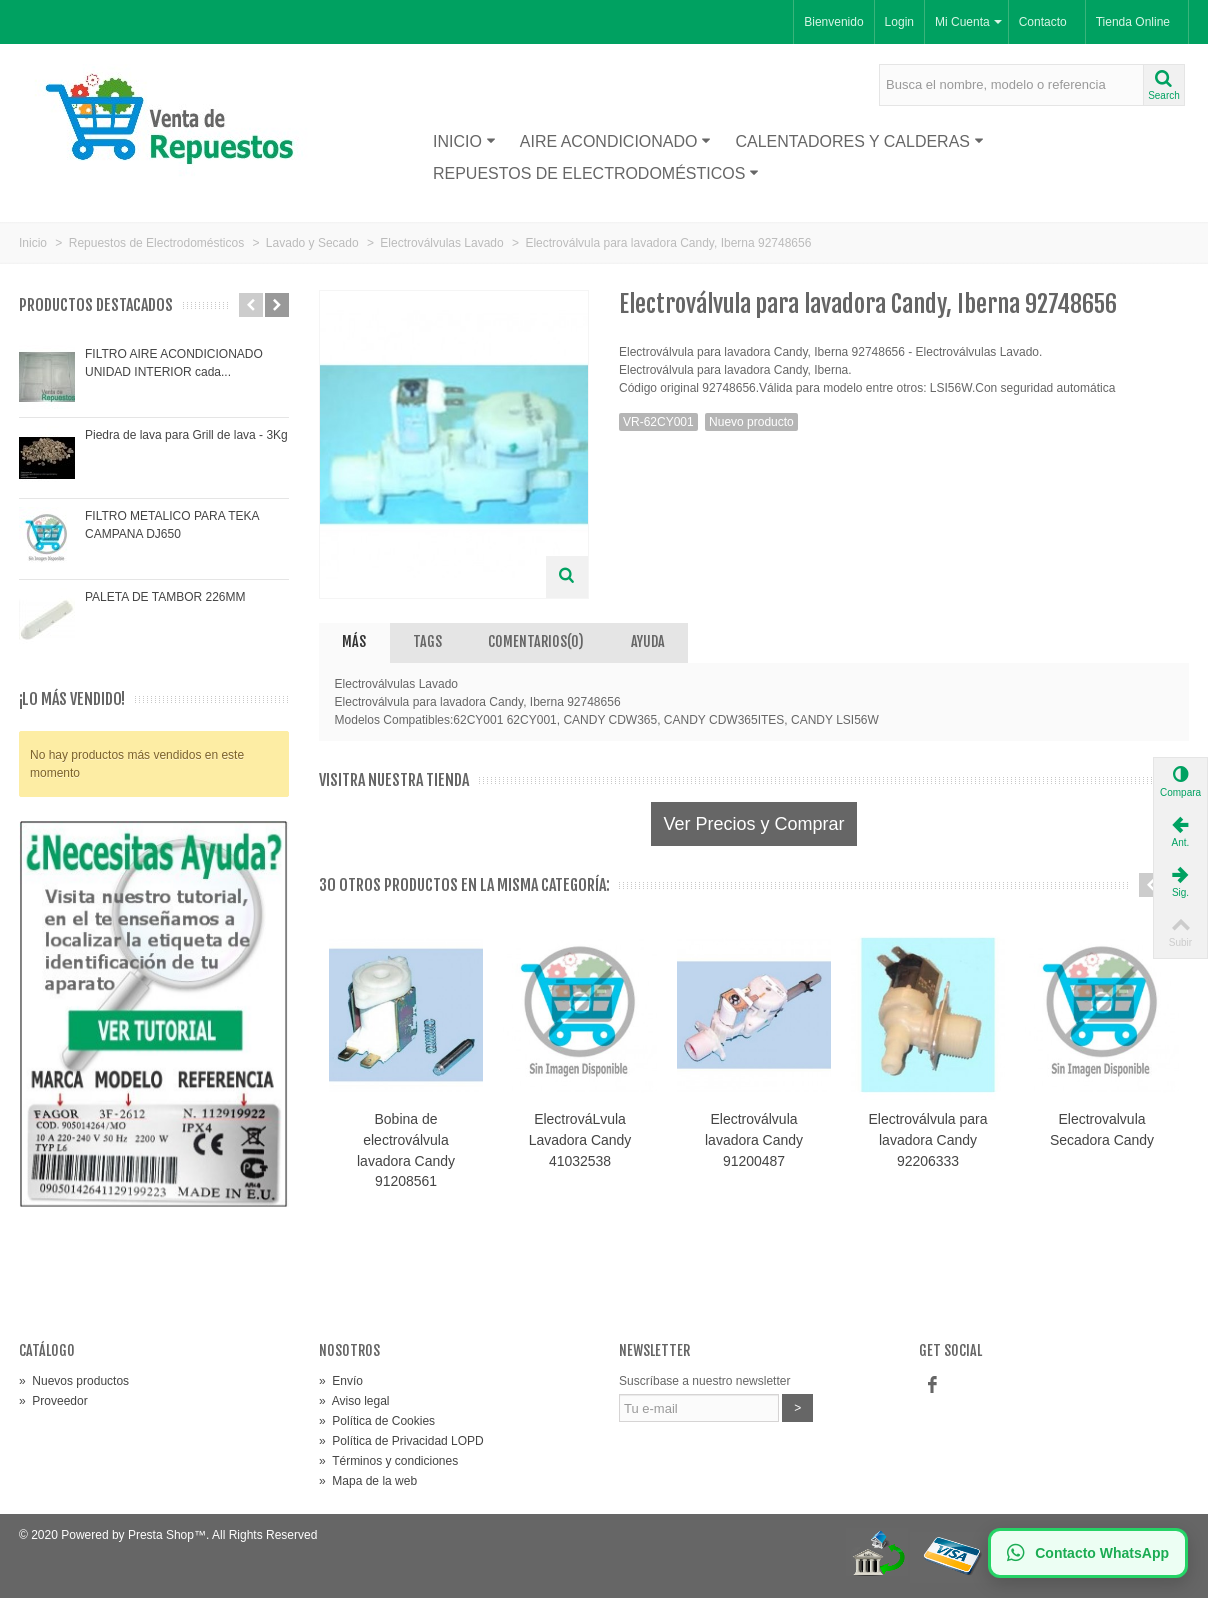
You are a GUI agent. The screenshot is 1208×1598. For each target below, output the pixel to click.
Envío (341, 1381)
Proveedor (53, 1401)
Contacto (1043, 22)
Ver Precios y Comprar (753, 824)
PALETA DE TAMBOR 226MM (165, 597)
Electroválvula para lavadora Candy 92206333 (928, 1140)
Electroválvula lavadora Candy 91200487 (754, 1140)
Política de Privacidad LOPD (401, 1441)
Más (354, 641)
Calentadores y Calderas (859, 141)
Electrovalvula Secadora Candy (1102, 1129)
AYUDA (648, 641)
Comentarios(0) (536, 641)
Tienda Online (1133, 22)
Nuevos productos (74, 1381)
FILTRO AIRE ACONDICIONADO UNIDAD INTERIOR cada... (174, 363)
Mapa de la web (368, 1481)
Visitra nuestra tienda (394, 780)
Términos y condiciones (388, 1461)
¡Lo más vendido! (72, 699)
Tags (427, 641)
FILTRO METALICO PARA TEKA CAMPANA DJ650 (172, 525)
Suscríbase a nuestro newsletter (704, 1381)
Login (899, 22)
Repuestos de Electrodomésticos (596, 173)
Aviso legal (354, 1401)
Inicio (464, 141)
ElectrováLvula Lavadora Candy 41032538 (580, 1140)
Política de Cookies (377, 1421)
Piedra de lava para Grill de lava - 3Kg (186, 435)
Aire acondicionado (616, 141)
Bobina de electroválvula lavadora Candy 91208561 (406, 1150)
